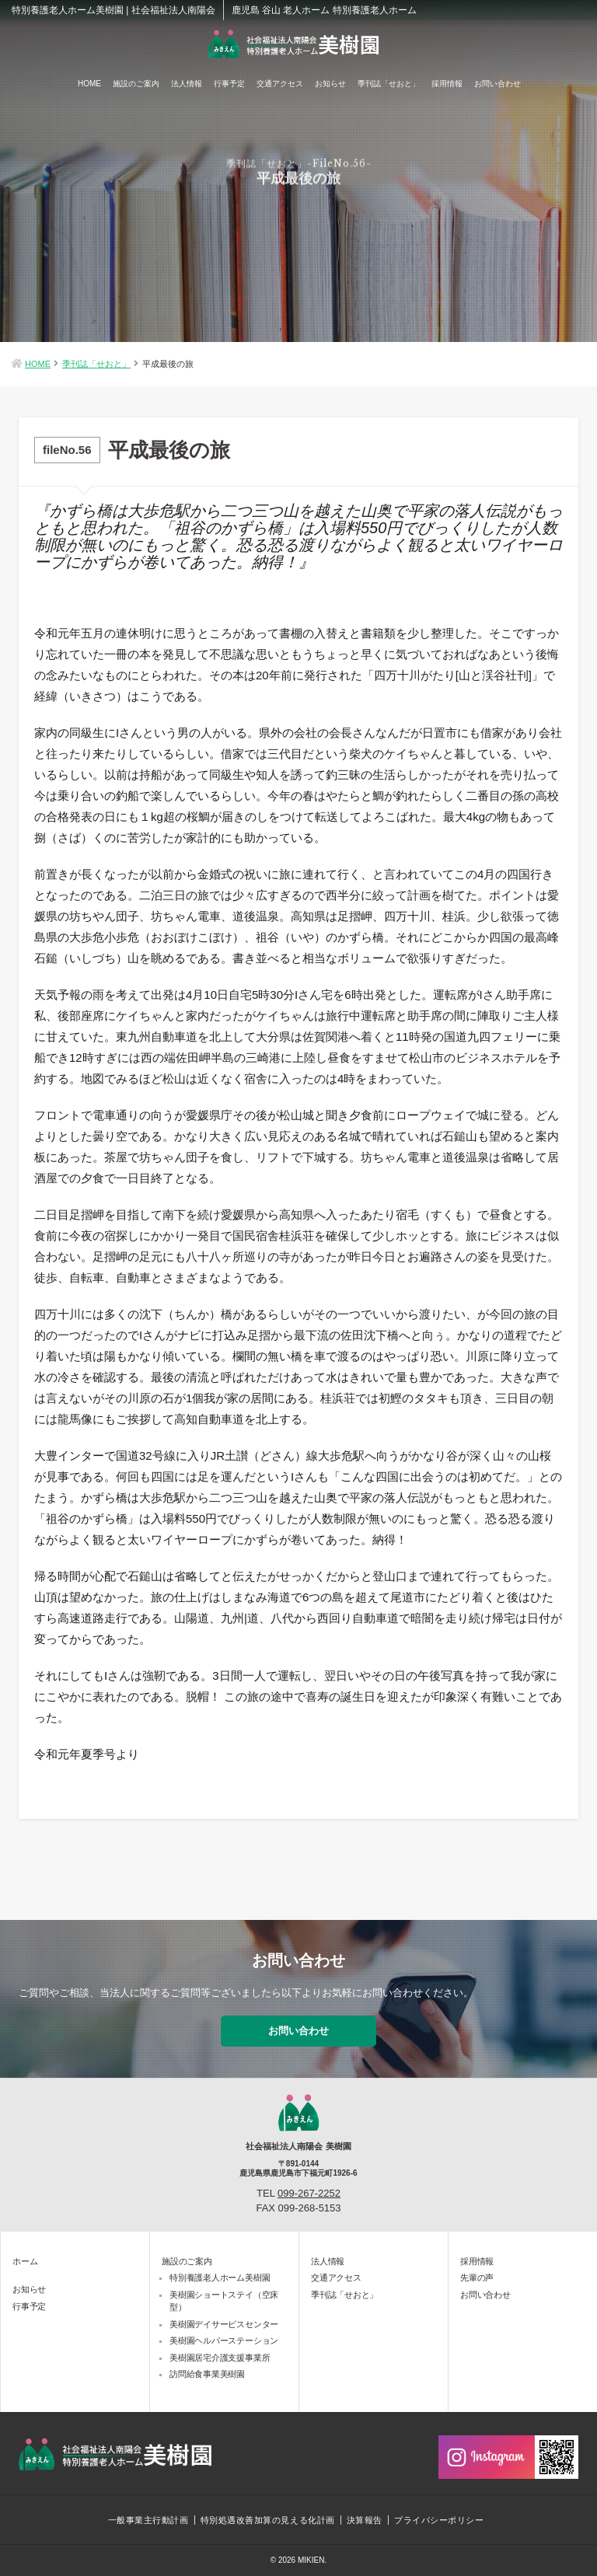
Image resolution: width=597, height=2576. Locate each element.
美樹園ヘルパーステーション (223, 2340)
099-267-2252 (309, 2193)
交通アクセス (280, 83)
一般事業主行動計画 (148, 2520)
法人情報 (186, 83)
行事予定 (229, 83)
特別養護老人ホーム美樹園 (219, 2277)
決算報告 (364, 2520)
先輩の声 (477, 2277)
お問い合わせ (497, 83)
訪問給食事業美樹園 (207, 2374)
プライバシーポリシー (439, 2520)
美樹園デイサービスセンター (223, 2324)
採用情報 (447, 83)
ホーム (24, 2261)
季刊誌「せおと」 (389, 83)
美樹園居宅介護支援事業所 (219, 2357)
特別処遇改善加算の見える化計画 (268, 2520)
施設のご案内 (136, 83)
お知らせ (330, 83)
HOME (89, 83)
